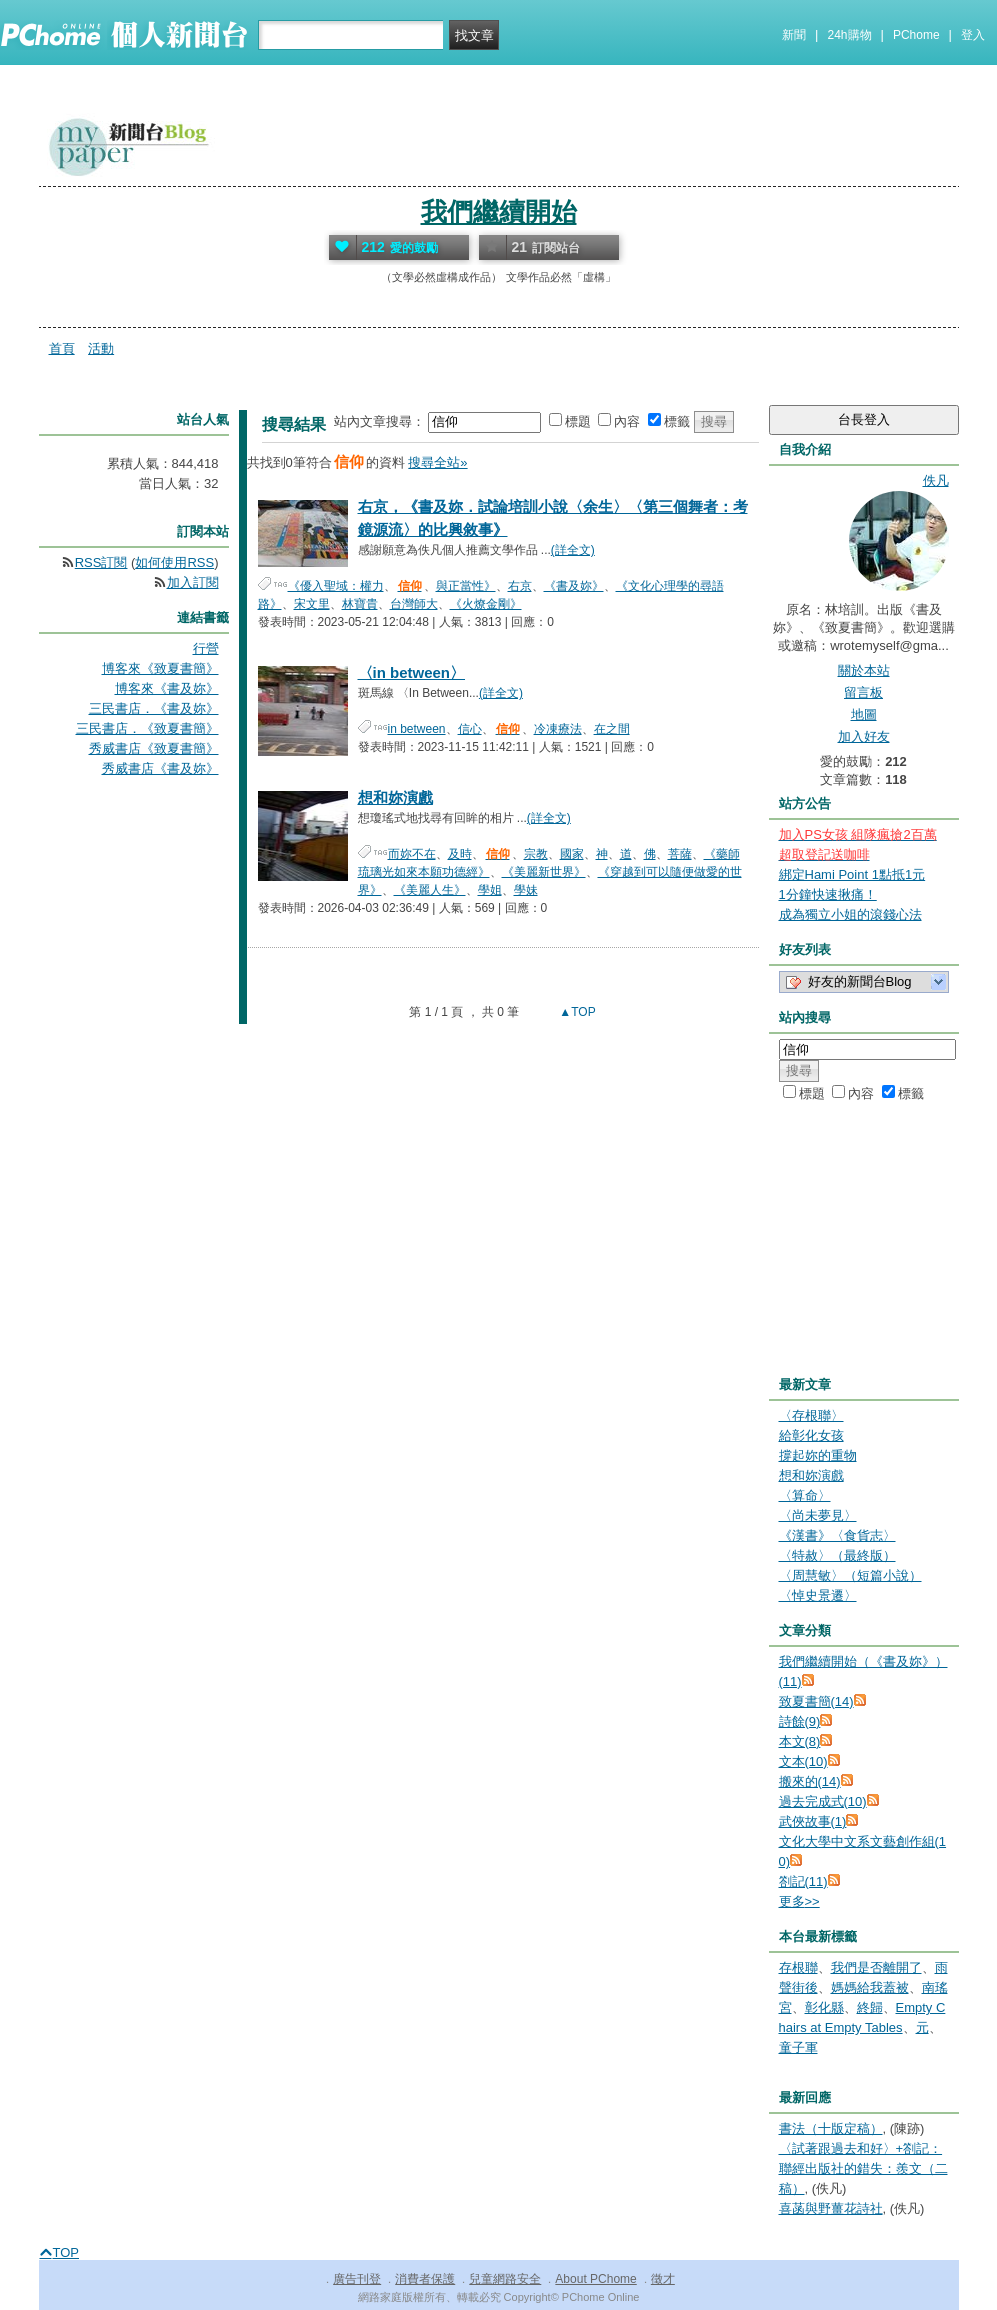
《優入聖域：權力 (336, 586)
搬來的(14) (810, 1781)
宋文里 (312, 604)
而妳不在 (412, 854)
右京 (520, 586)
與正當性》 (466, 586)
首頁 (62, 348)
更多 (799, 1901)
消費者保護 (425, 2279)
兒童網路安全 (505, 2279)
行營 (206, 648)
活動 (101, 348)
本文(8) (800, 1741)
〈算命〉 (805, 1495)
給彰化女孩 (811, 1435)
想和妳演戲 (395, 797)
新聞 (794, 35)
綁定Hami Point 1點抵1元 (852, 874)
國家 (572, 854)
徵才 (663, 2279)
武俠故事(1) (813, 1821)
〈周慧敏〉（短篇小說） (850, 1575)
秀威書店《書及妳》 (160, 768)
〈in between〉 (412, 672)
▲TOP (576, 1012)
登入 (973, 35)
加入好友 (864, 736)
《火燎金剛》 (486, 604)
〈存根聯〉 (811, 1415)
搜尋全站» (437, 462)
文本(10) (803, 1761)
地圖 (864, 714)
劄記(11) (803, 1881)
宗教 (536, 854)
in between (417, 729)
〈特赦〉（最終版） (837, 1555)
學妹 (526, 890)
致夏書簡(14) (816, 1701)
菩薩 (680, 854)
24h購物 (850, 35)
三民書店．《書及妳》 (154, 708)
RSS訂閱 (101, 562)
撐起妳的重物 (818, 1455)
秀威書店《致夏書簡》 (154, 748)
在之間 (612, 729)
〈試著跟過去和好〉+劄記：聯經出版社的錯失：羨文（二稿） (863, 2168)
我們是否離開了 (876, 1967)
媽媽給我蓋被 (870, 1987)
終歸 (870, 2007)
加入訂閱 (193, 582)
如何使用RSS (174, 562)
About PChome (595, 2279)
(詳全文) (573, 550)
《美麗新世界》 (544, 872)
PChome (916, 35)
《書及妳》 (574, 586)
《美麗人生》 (430, 890)
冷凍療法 (558, 729)
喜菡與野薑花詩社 (831, 2208)
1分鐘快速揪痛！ (828, 894)
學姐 (490, 890)
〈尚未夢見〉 (818, 1515)
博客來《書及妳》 (167, 688)
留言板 (863, 692)
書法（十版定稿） (831, 2128)
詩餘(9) (800, 1721)
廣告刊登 (357, 2279)
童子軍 (798, 2047)
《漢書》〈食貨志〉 (837, 1535)
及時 (460, 854)
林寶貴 (360, 604)
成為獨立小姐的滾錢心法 (850, 914)
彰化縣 (824, 2007)
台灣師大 (414, 604)
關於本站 (864, 670)
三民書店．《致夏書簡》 (147, 728)
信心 (470, 729)
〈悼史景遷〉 (818, 1595)
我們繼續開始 (499, 212)
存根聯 (798, 1967)
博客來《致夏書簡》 (160, 668)
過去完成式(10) (823, 1801)
